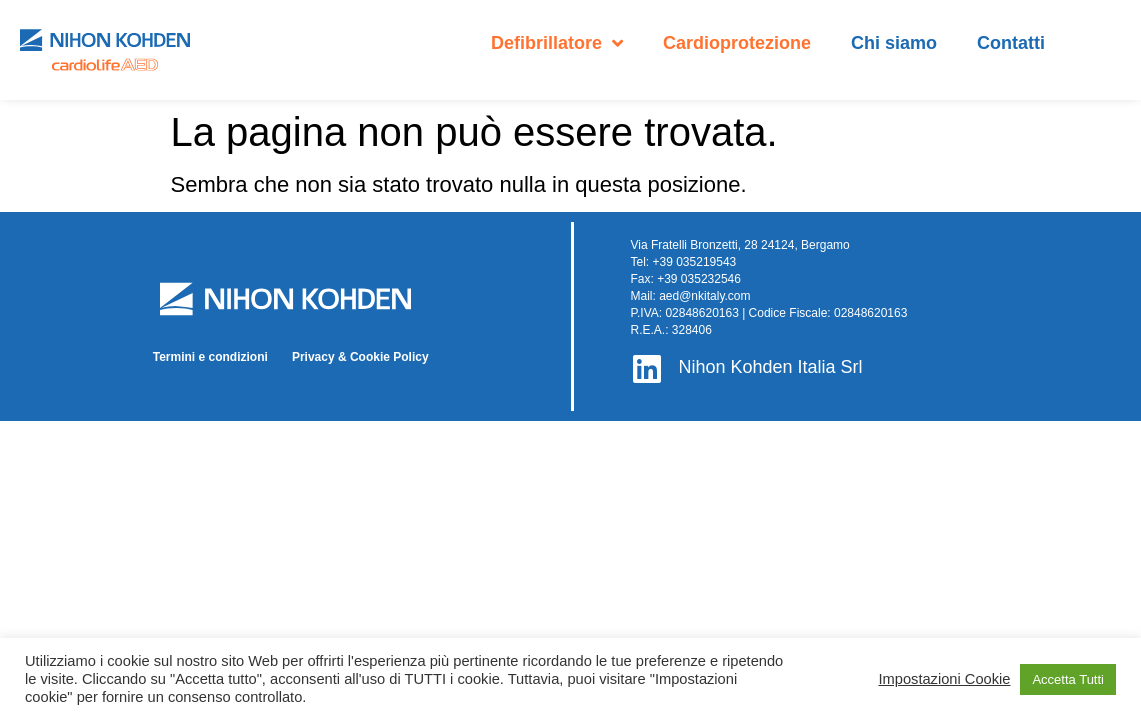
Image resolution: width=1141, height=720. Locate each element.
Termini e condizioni (210, 357)
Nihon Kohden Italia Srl (770, 367)
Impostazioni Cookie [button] (944, 679)
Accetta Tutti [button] (1068, 679)
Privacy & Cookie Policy (360, 357)
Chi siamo (894, 43)
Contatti (1011, 43)
